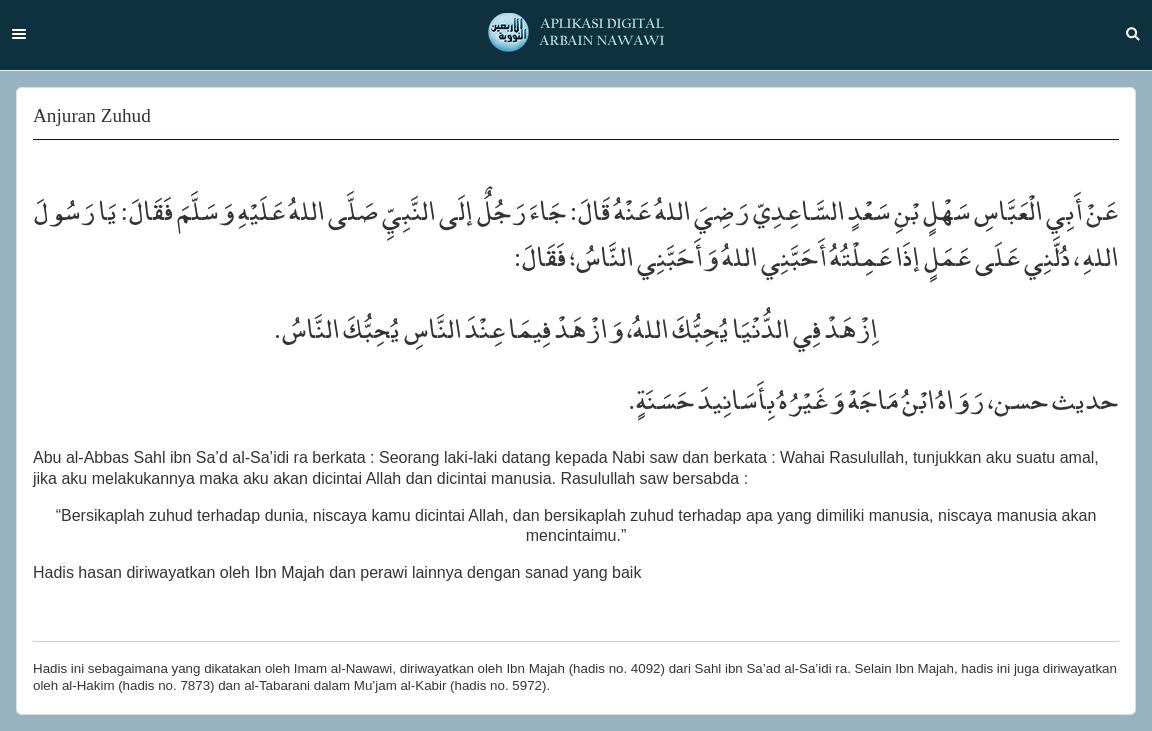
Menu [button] (19, 34)
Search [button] (1133, 34)
